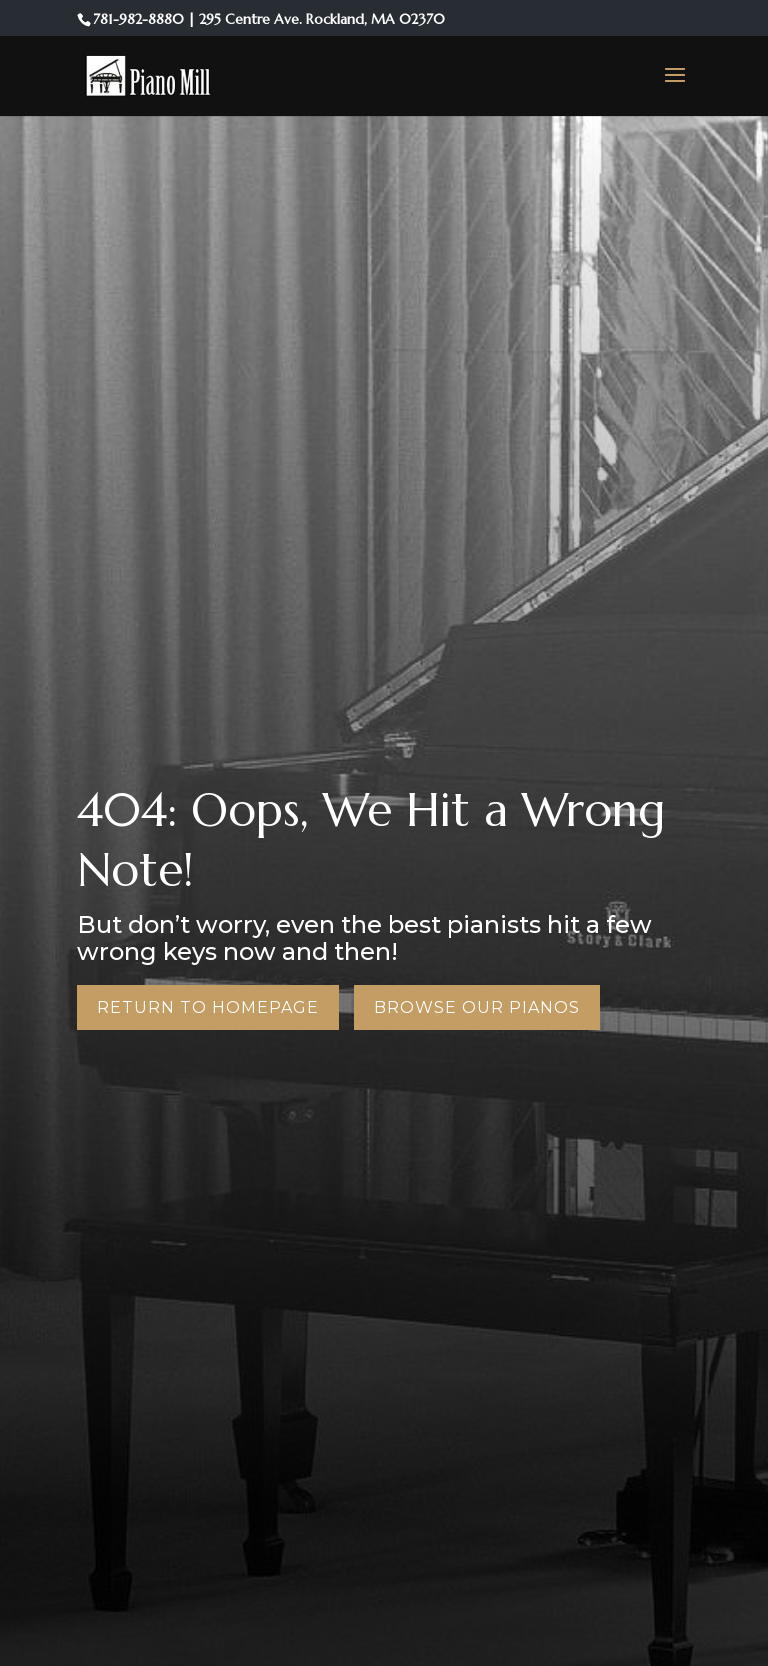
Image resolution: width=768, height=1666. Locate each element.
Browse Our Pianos (477, 1007)
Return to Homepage (208, 1007)
